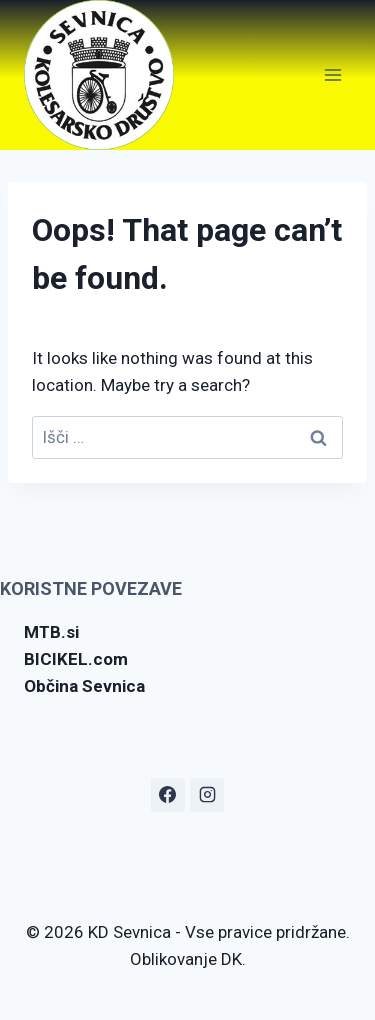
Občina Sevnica (84, 686)
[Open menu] (332, 74)
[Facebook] (168, 795)
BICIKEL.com (76, 659)
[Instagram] (207, 795)
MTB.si (51, 632)
